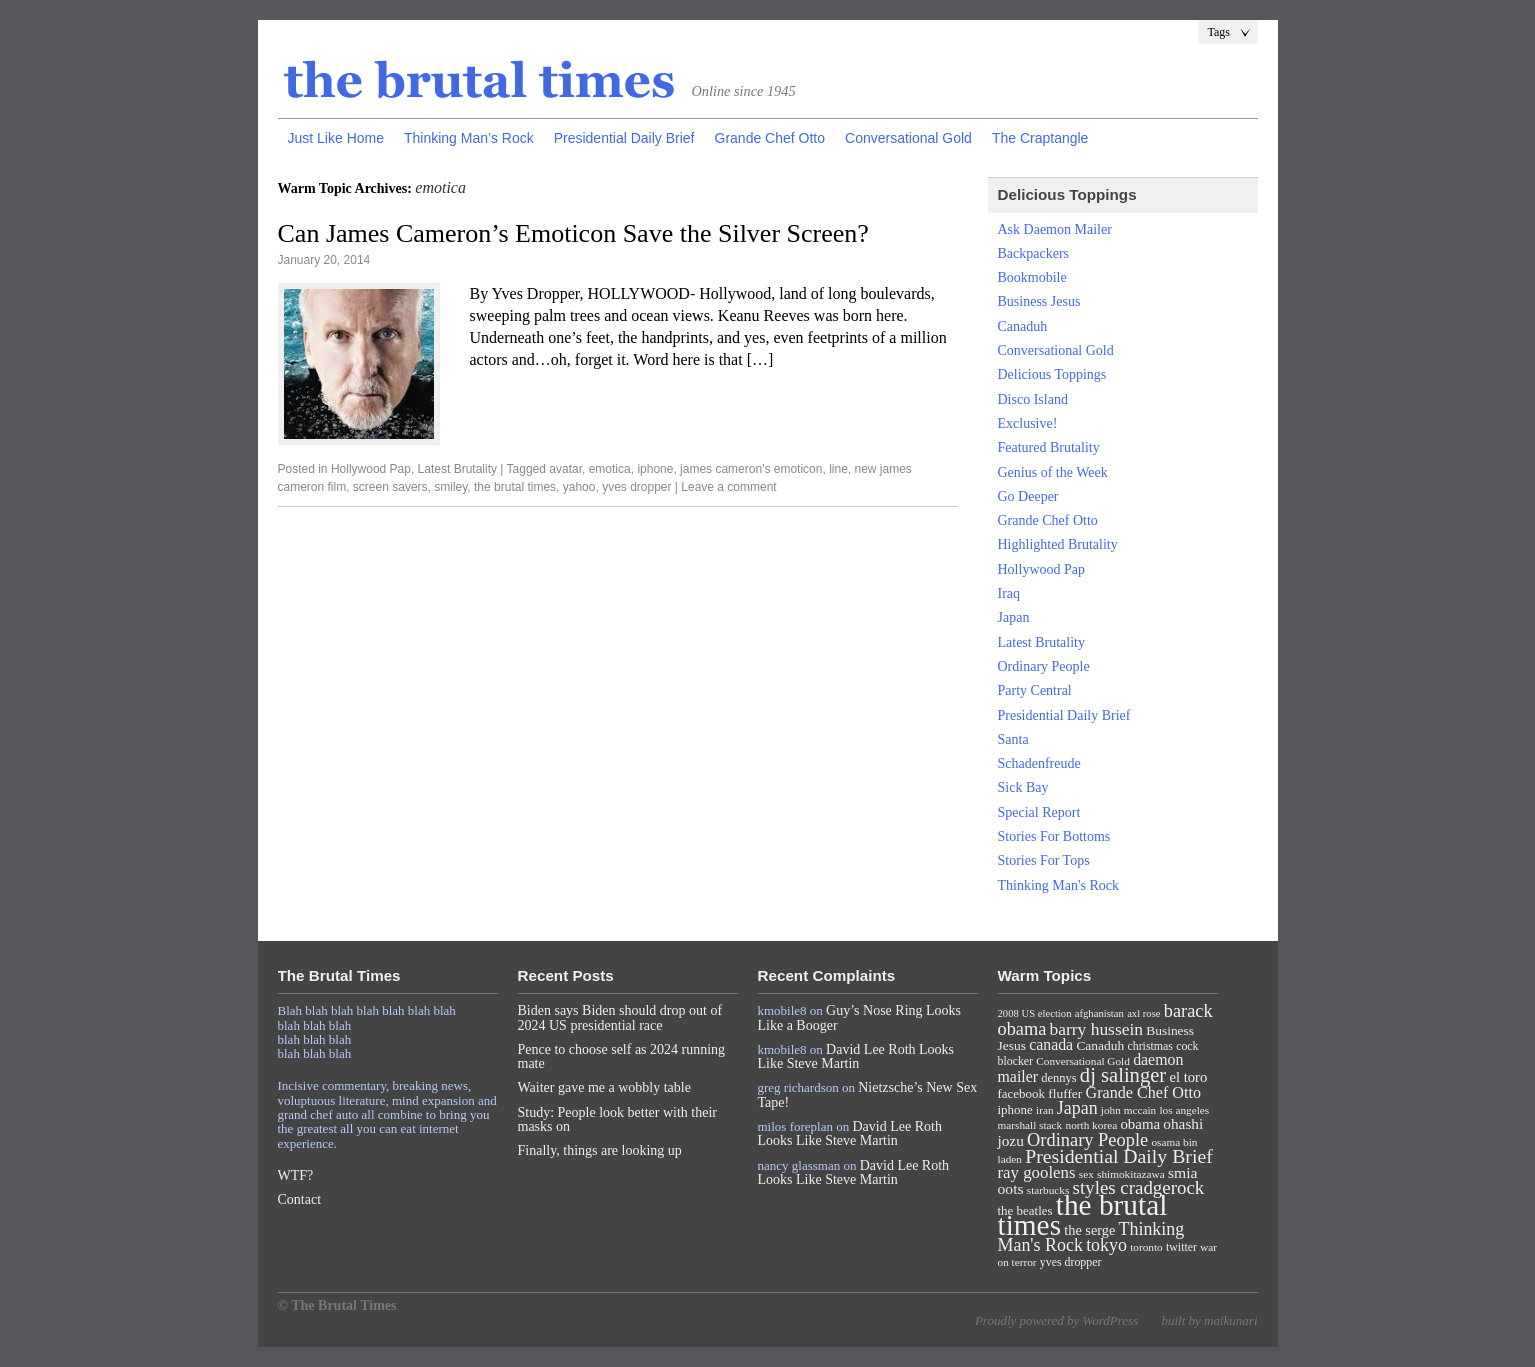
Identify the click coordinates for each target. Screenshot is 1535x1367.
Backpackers (1034, 253)
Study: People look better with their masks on (617, 1119)
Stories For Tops (1044, 860)
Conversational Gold (908, 138)
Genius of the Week (1053, 472)
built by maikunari (1209, 1320)
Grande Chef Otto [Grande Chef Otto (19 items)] (1143, 1092)
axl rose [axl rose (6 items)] (1143, 1013)
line (838, 469)
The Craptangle (1040, 138)
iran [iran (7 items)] (1045, 1110)
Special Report (1039, 812)
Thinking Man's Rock (1059, 885)
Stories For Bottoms (1054, 836)
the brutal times (515, 487)
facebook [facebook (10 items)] (1021, 1093)
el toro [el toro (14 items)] (1188, 1077)
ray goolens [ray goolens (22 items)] (1037, 1172)
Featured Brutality (1049, 447)
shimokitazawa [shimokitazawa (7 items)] (1131, 1174)
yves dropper (636, 487)
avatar (565, 469)
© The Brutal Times (337, 1305)
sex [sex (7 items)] (1086, 1174)
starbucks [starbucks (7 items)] (1048, 1190)
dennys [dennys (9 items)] (1058, 1078)
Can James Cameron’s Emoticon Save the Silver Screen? (573, 233)
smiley (450, 487)
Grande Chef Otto (770, 138)
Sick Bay (1023, 787)
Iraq (1009, 593)
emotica (610, 469)
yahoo (579, 487)
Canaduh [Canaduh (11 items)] (1100, 1045)
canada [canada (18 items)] (1051, 1044)
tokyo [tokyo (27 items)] (1106, 1245)
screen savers (390, 487)
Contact (300, 1199)
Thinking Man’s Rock (469, 138)
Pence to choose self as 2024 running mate (622, 1056)
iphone (655, 469)
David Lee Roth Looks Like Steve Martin (856, 1056)
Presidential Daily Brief (624, 138)
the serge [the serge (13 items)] (1089, 1230)
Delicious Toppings (1052, 374)
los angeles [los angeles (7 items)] (1184, 1110)
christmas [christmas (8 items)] (1149, 1046)
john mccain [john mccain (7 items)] (1128, 1110)
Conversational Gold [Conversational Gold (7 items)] (1083, 1061)
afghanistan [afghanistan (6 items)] (1099, 1013)
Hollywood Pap (371, 469)
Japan (1014, 617)
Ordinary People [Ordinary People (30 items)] (1087, 1140)
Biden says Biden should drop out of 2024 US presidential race (620, 1017)
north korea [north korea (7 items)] (1092, 1125)
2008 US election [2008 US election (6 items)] (1035, 1013)
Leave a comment (728, 487)
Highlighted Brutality (1058, 544)
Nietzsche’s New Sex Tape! (868, 1094)
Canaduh (1023, 326)
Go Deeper (1028, 496)
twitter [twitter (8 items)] (1181, 1247)
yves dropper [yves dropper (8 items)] (1071, 1262)
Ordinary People (1044, 666)
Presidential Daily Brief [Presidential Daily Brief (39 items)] (1119, 1156)
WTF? (296, 1175)
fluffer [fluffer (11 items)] (1065, 1093)
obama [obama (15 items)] (1140, 1124)
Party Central (1035, 690)
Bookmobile (1032, 277)
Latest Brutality (457, 469)
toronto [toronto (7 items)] (1146, 1247)
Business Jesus (1039, 301)
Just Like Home (336, 138)
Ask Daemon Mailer (1055, 229)
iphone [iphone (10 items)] (1015, 1109)
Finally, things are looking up (600, 1150)
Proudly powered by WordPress (1056, 1320)
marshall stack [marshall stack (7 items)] (1030, 1125)
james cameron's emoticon (751, 469)
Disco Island (1033, 399)
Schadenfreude (1039, 763)
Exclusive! (1028, 423)
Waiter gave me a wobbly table (604, 1087)
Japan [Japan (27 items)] (1077, 1108)
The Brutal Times (480, 81)
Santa (1013, 739)
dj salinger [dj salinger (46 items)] (1123, 1075)
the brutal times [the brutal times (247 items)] (1083, 1215)
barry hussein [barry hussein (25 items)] (1096, 1029)
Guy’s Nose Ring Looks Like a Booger (860, 1017)
